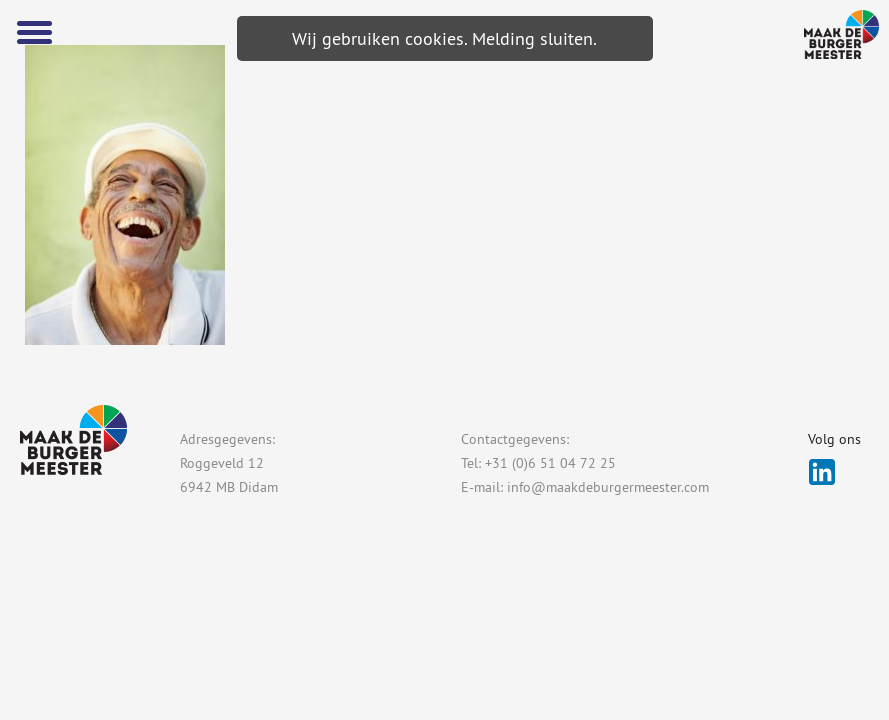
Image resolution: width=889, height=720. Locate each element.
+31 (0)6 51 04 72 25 (550, 463)
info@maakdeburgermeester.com (608, 487)
